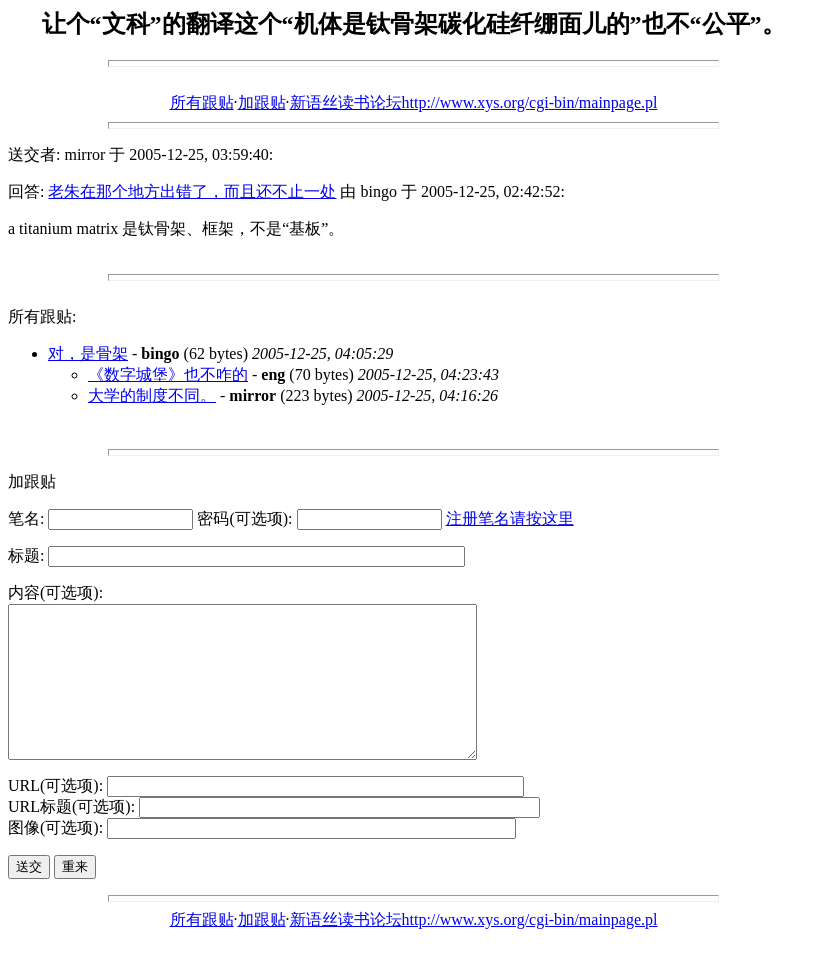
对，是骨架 (88, 353)
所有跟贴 (202, 102)
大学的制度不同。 (152, 395)
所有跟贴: (42, 316)
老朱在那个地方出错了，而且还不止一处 (192, 191)
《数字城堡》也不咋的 (168, 374)
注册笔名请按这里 (510, 518)
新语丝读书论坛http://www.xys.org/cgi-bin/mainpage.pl (474, 102)
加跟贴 (262, 102)
